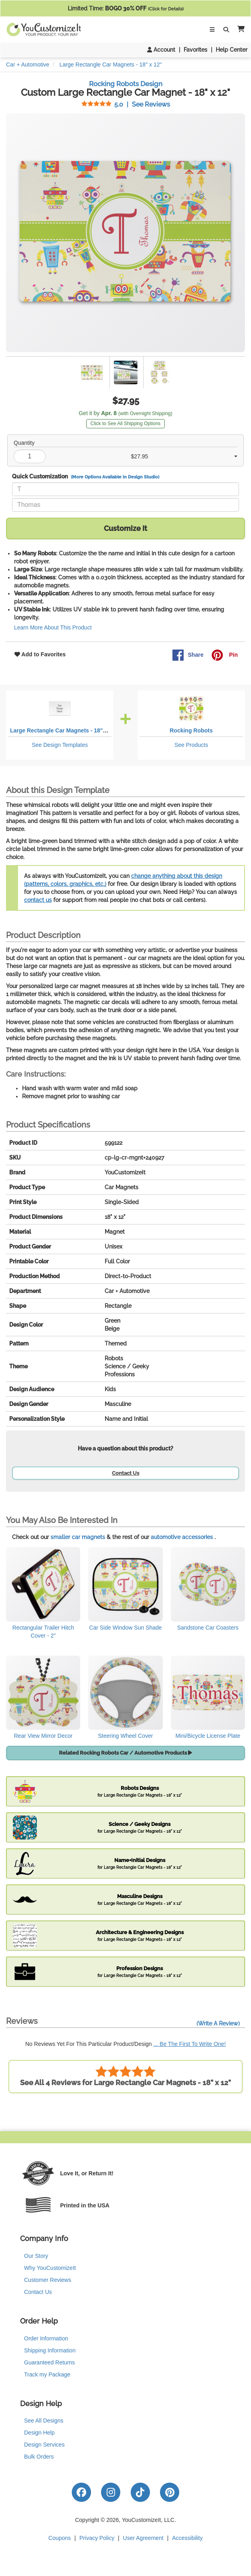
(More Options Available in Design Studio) (115, 477)
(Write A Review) (218, 2023)
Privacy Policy (96, 2538)
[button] (239, 29)
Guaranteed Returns (49, 2362)
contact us (38, 900)
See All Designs (43, 2420)
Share (188, 655)
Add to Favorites (40, 654)
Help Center (231, 49)
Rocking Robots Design (125, 83)
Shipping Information (49, 2350)
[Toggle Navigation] (212, 29)
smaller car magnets (78, 1537)
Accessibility (187, 2538)
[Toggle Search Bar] (226, 29)
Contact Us (125, 1473)
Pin (224, 655)
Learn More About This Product (53, 627)
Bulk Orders (39, 2456)
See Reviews (125, 104)
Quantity (24, 443)
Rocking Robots (191, 730)
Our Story (36, 2256)
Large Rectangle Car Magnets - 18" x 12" (64, 730)
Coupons (60, 2538)
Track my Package (47, 2374)
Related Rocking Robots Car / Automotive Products (125, 1753)
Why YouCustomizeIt (50, 2268)
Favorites (195, 49)
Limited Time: (126, 8)
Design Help (39, 2432)
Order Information (46, 2338)
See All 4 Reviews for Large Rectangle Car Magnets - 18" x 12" (125, 2076)
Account (161, 49)
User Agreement (143, 2538)
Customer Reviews (47, 2280)
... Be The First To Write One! (190, 2044)
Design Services (44, 2444)
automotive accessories (182, 1537)
